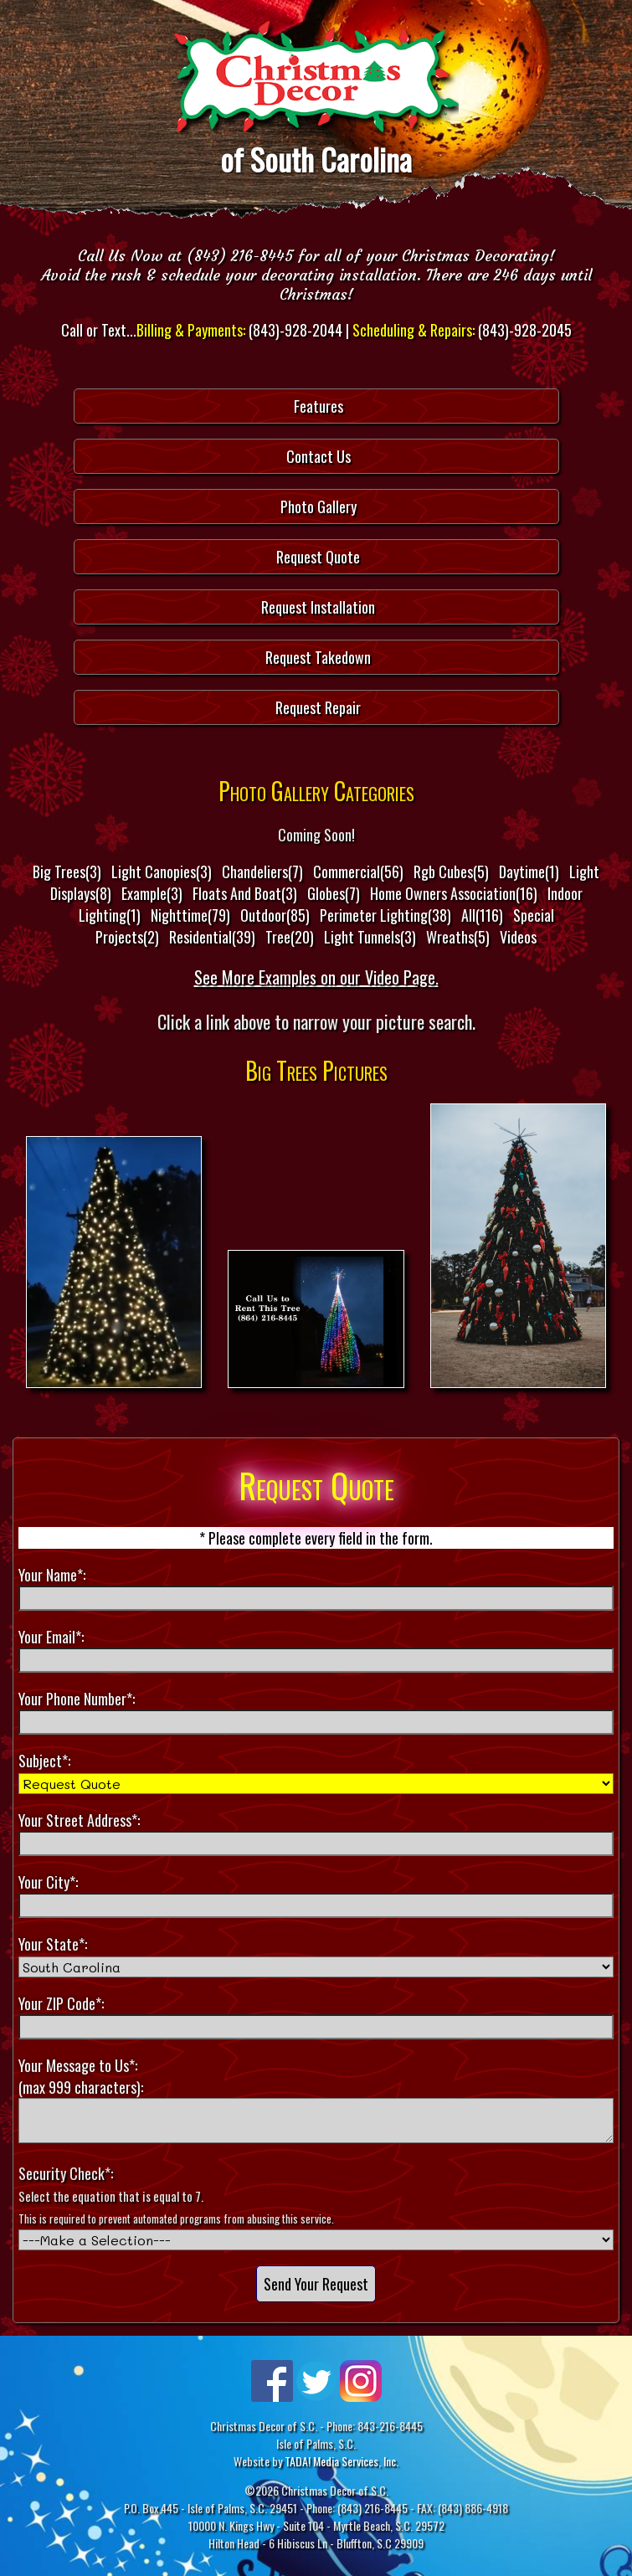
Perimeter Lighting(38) (385, 915)
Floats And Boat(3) (245, 893)
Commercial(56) (358, 871)
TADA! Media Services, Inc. (341, 2461)
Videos (518, 937)
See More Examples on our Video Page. (316, 977)
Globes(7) (333, 893)
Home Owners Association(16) (453, 893)
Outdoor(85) (275, 915)
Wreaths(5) (458, 937)
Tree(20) (289, 937)
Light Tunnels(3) (370, 937)
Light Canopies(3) (161, 871)
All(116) (482, 915)
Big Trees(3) (67, 871)
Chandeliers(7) (262, 871)
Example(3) (151, 893)
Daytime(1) (529, 871)
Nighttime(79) (190, 915)
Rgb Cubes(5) (451, 871)
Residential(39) (212, 937)
